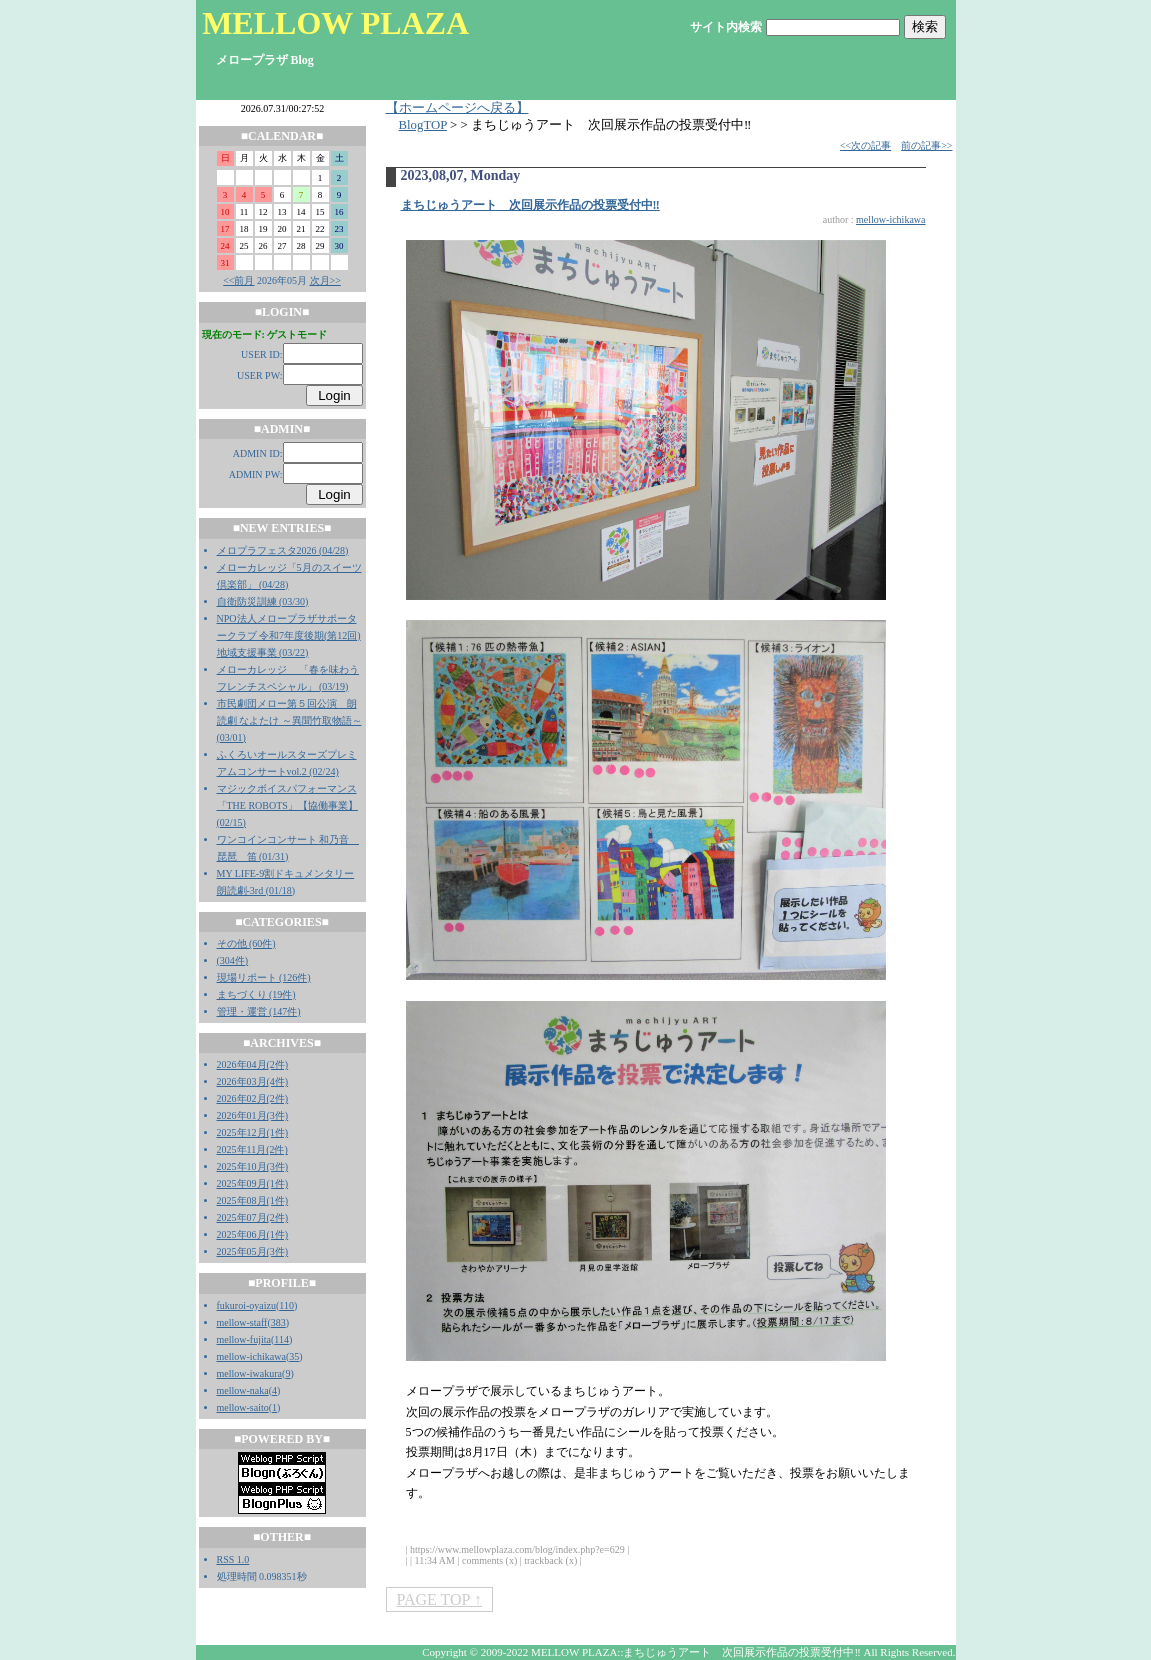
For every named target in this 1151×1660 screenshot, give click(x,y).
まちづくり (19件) (256, 994)
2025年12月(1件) (253, 1132)
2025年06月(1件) (253, 1234)
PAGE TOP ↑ (439, 1599)
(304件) (233, 960)
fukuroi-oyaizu (246, 1305)
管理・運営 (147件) (259, 1011)
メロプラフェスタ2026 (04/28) (283, 550)
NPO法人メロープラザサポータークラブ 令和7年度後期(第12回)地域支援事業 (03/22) (289, 635)
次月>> (325, 280)
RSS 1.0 (233, 1559)
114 (281, 1339)
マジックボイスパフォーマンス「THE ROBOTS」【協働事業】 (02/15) (287, 805)
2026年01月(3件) (253, 1115)
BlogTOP (423, 125)
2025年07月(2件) (253, 1217)
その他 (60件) (246, 943)
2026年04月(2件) (253, 1064)
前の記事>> (926, 145)
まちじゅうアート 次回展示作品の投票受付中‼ (530, 205)
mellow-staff (242, 1322)
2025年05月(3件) (253, 1251)
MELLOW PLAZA (335, 23)
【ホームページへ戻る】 (457, 108)
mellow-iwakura (250, 1373)
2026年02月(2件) (253, 1098)
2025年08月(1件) (253, 1200)
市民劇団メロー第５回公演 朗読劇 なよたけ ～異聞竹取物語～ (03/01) (289, 720)
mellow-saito (243, 1407)
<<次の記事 (865, 145)
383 (278, 1322)
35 (294, 1356)
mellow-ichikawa (251, 1356)
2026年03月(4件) (253, 1081)
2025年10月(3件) (253, 1166)
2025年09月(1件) (253, 1183)
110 (286, 1305)
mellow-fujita (244, 1339)
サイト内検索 (726, 27)
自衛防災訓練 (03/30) (263, 601)
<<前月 (238, 280)
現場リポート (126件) (264, 977)
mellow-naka (243, 1390)
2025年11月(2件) (252, 1149)
